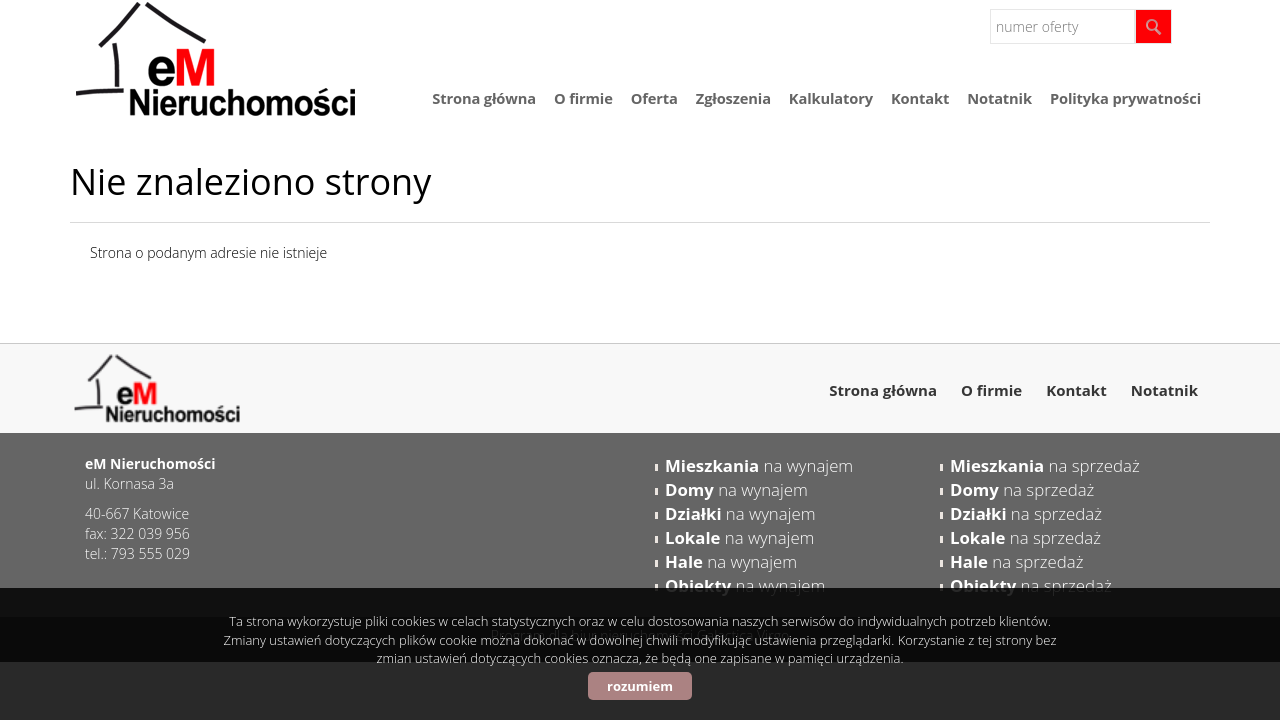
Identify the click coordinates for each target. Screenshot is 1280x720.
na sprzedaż (1045, 465)
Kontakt (920, 98)
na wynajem (759, 465)
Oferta (654, 98)
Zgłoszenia (733, 98)
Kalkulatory (831, 98)
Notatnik (999, 98)
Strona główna (484, 98)
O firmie (583, 98)
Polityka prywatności (1125, 98)
